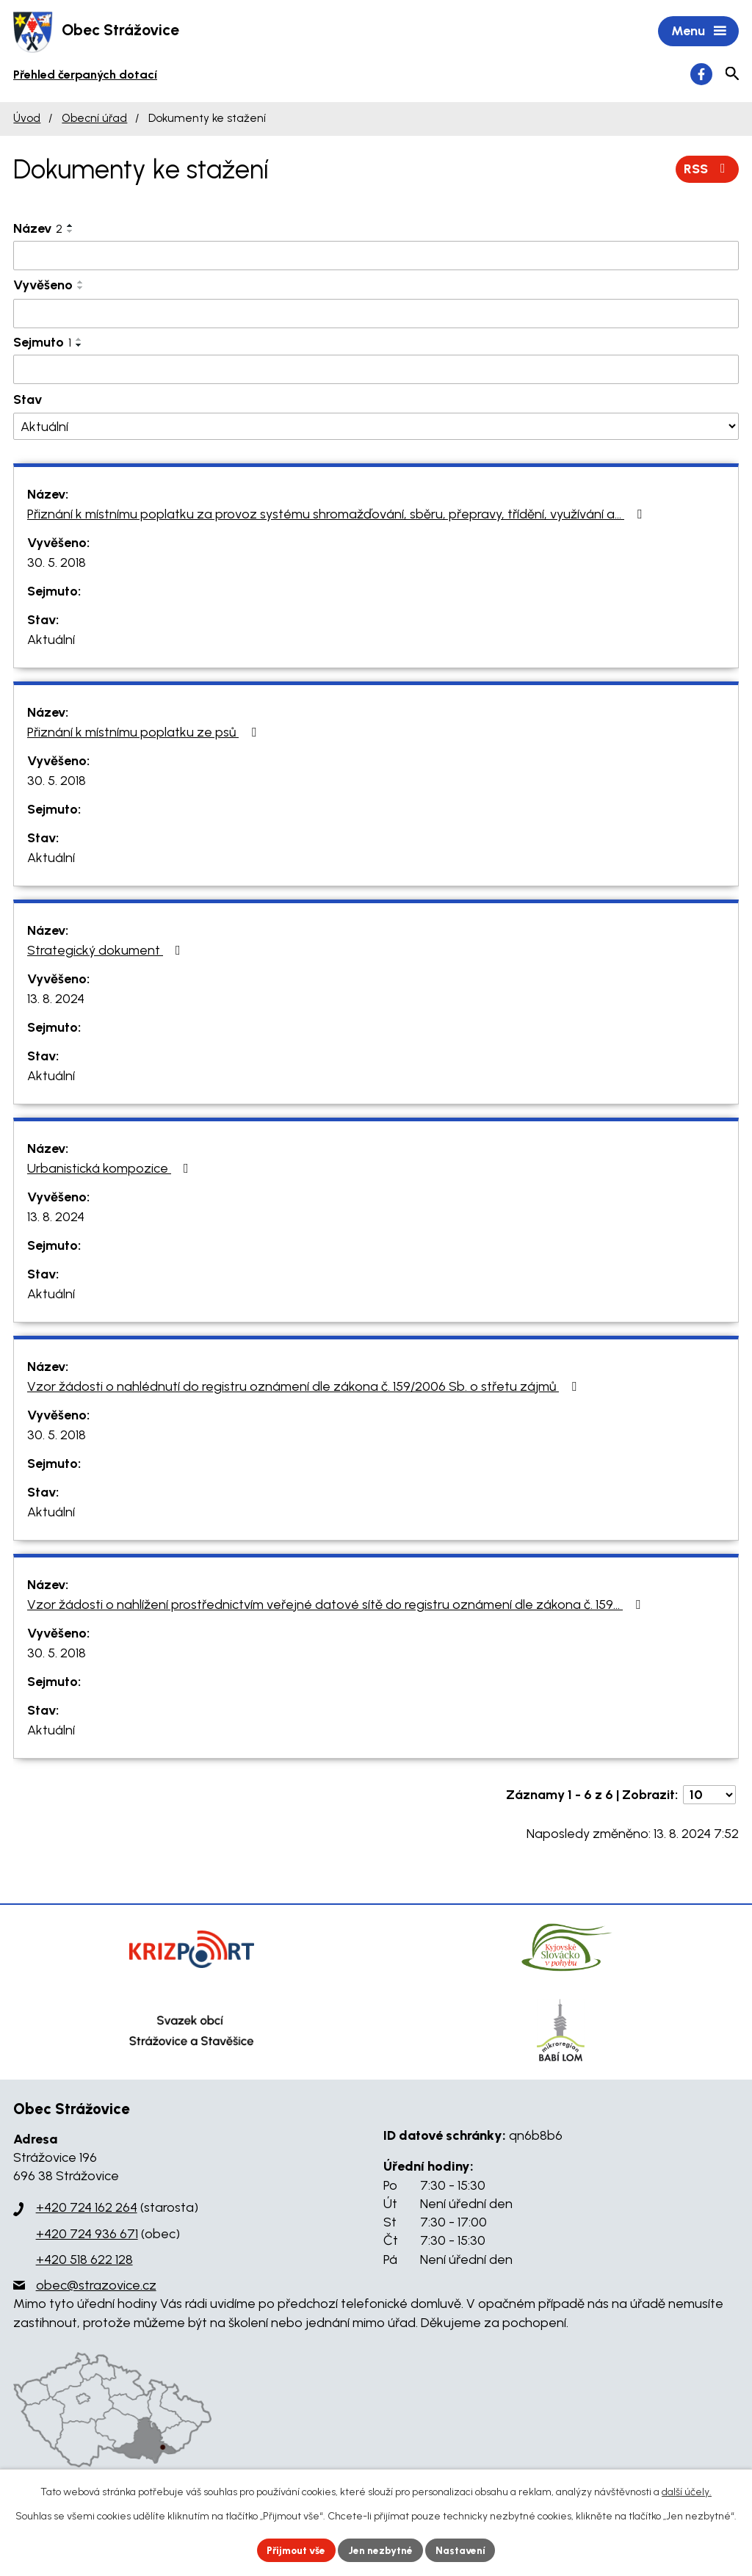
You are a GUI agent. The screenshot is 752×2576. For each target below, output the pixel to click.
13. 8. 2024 (55, 999)
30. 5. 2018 (56, 563)
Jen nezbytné (382, 2550)
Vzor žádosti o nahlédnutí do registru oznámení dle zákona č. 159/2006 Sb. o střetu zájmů (304, 1387)
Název (37, 229)
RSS (707, 170)
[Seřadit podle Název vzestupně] (70, 226)
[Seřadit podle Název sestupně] (70, 232)
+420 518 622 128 (84, 2260)
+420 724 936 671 (87, 2234)
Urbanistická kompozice (111, 1169)
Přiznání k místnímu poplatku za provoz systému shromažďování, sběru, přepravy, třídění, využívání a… (337, 515)
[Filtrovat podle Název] (376, 256)
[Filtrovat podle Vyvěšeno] (376, 315)
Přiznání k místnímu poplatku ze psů (144, 733)
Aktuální (51, 640)
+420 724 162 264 (86, 2209)
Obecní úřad (94, 119)
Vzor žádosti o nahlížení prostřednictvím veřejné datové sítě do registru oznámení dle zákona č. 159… (336, 1605)
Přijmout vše (295, 2550)
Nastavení (463, 2550)
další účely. (687, 2492)
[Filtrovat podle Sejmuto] (376, 371)
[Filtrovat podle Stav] (376, 427)
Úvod (26, 119)
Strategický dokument (107, 951)
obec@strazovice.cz (96, 2287)
